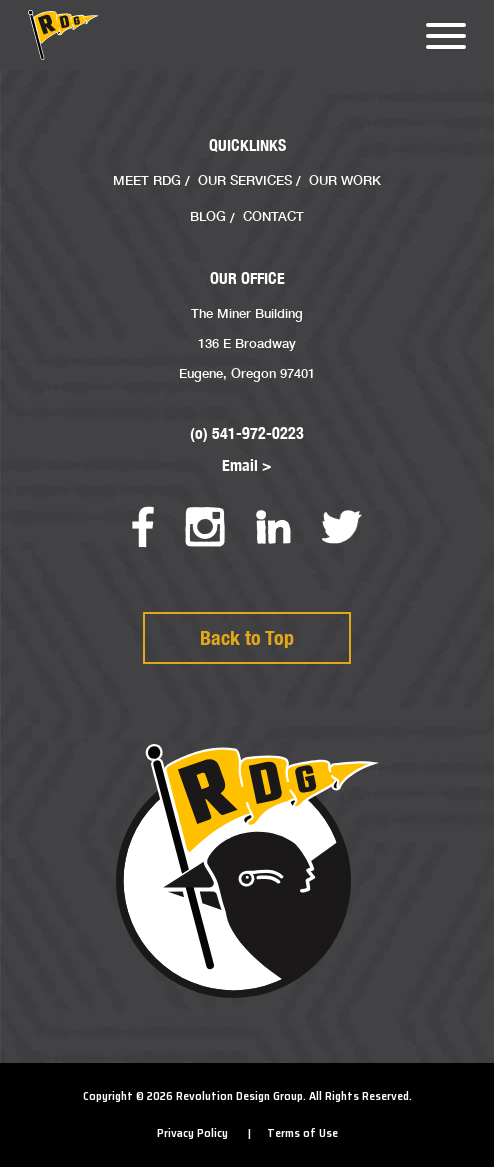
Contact (273, 216)
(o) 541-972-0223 (247, 433)
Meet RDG (147, 180)
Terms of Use (302, 1133)
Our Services (245, 180)
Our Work (345, 180)
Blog (208, 216)
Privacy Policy (192, 1133)
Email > (247, 465)
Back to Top (247, 637)
